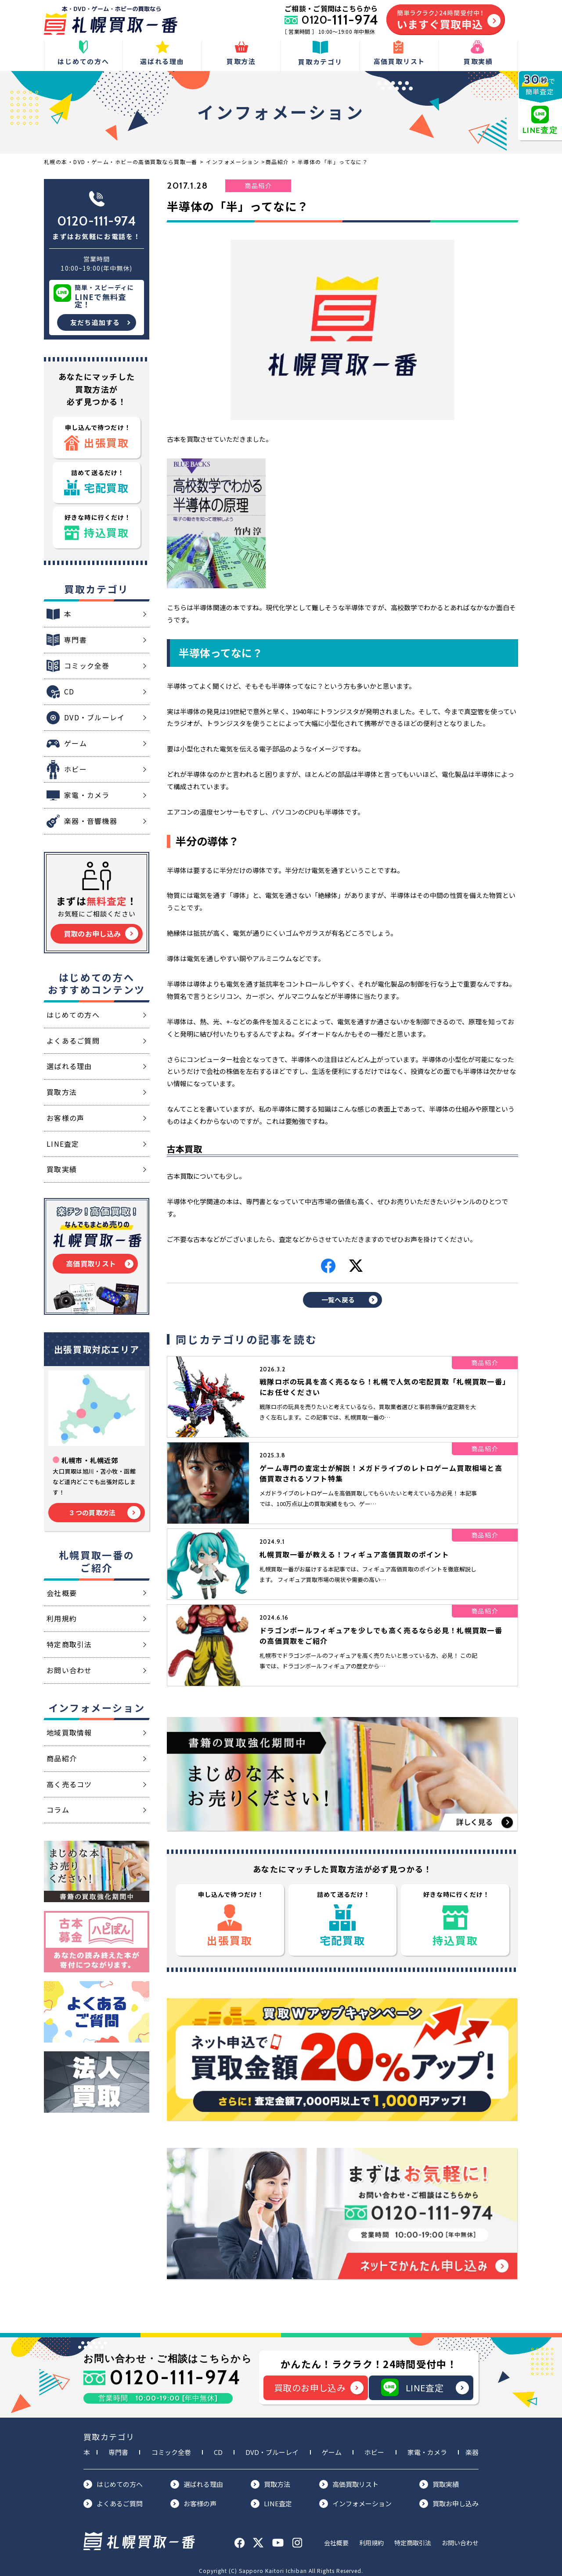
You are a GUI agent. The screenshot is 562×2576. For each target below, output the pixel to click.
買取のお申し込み (319, 2383)
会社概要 (336, 2537)
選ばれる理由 (196, 2479)
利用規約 (371, 2537)
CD (218, 2447)
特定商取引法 (412, 2537)
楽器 (472, 2447)
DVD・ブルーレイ (272, 2447)
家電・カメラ (427, 2447)
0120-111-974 (96, 221)
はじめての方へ (113, 2479)
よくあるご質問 (113, 2498)
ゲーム (332, 2447)
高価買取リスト (348, 2479)
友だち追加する (95, 322)
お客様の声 (193, 2498)
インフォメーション (355, 2498)
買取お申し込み (449, 2498)
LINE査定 (425, 2382)
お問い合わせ (460, 2537)
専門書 (118, 2447)
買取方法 (270, 2479)
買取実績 (439, 2479)
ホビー (374, 2447)
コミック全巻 (171, 2447)
